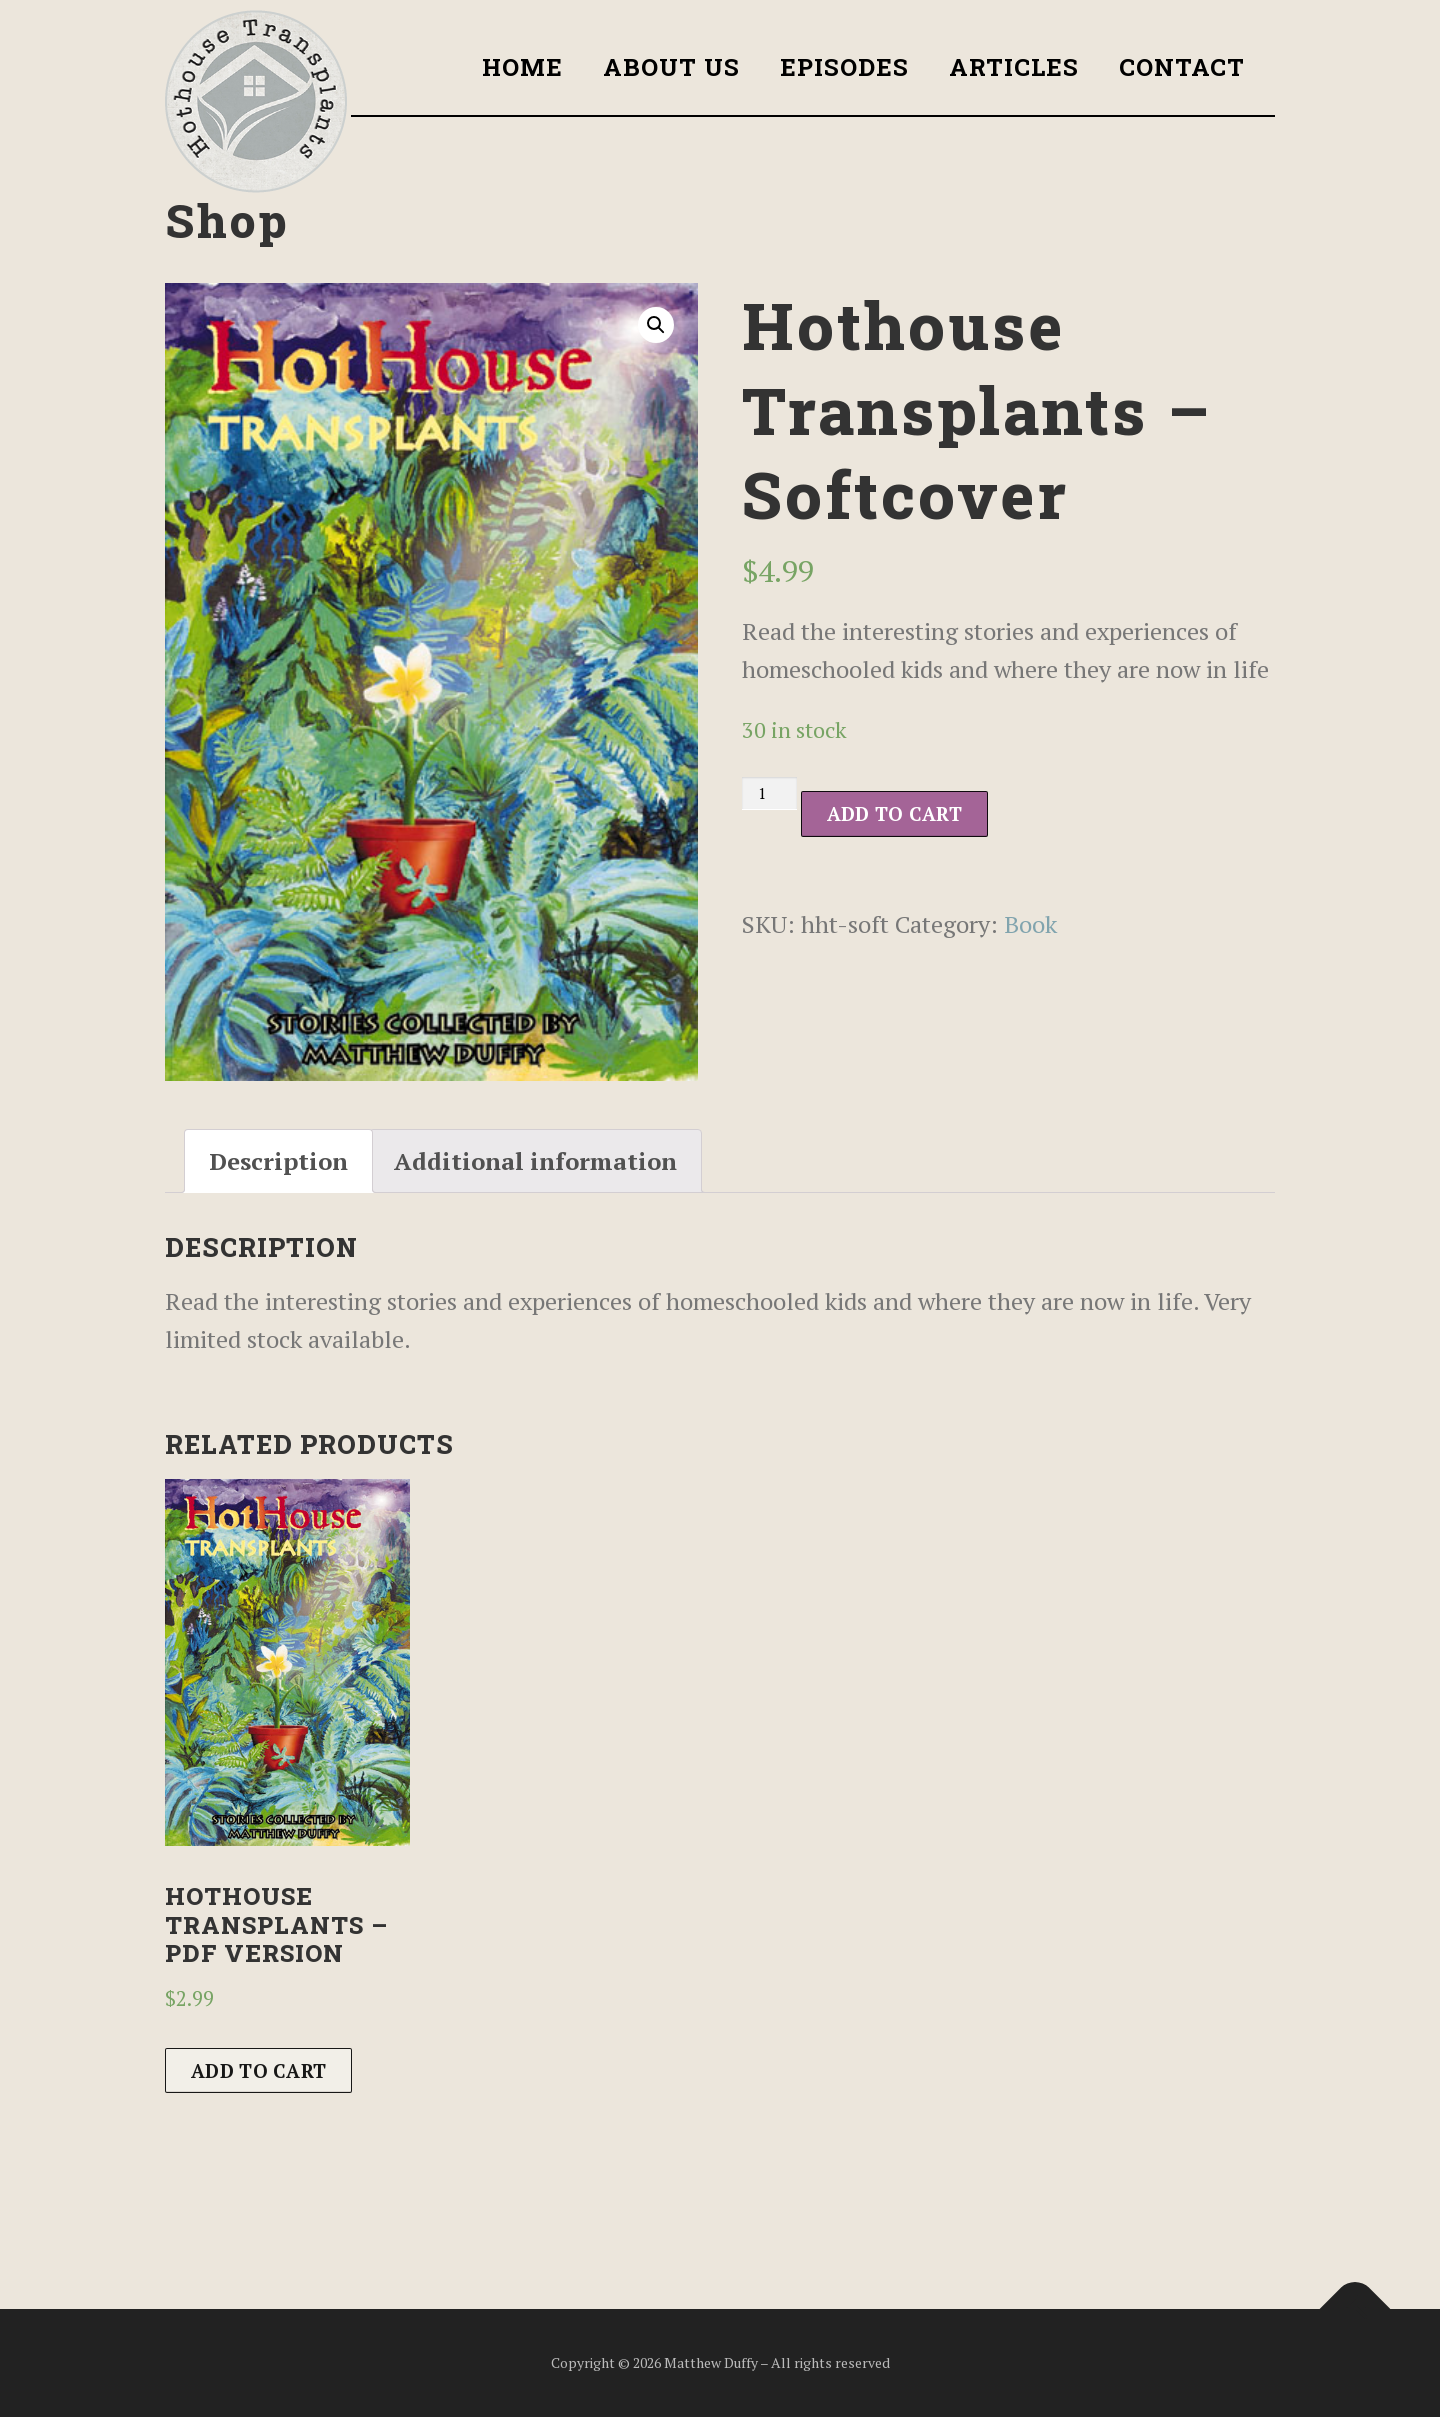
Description (278, 1161)
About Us (671, 67)
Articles (1014, 67)
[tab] (278, 1161)
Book (1030, 924)
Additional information (535, 1161)
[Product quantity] (769, 793)
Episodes (844, 67)
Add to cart (894, 813)
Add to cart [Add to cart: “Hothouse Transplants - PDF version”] (258, 2070)
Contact (1182, 67)
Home (522, 67)
